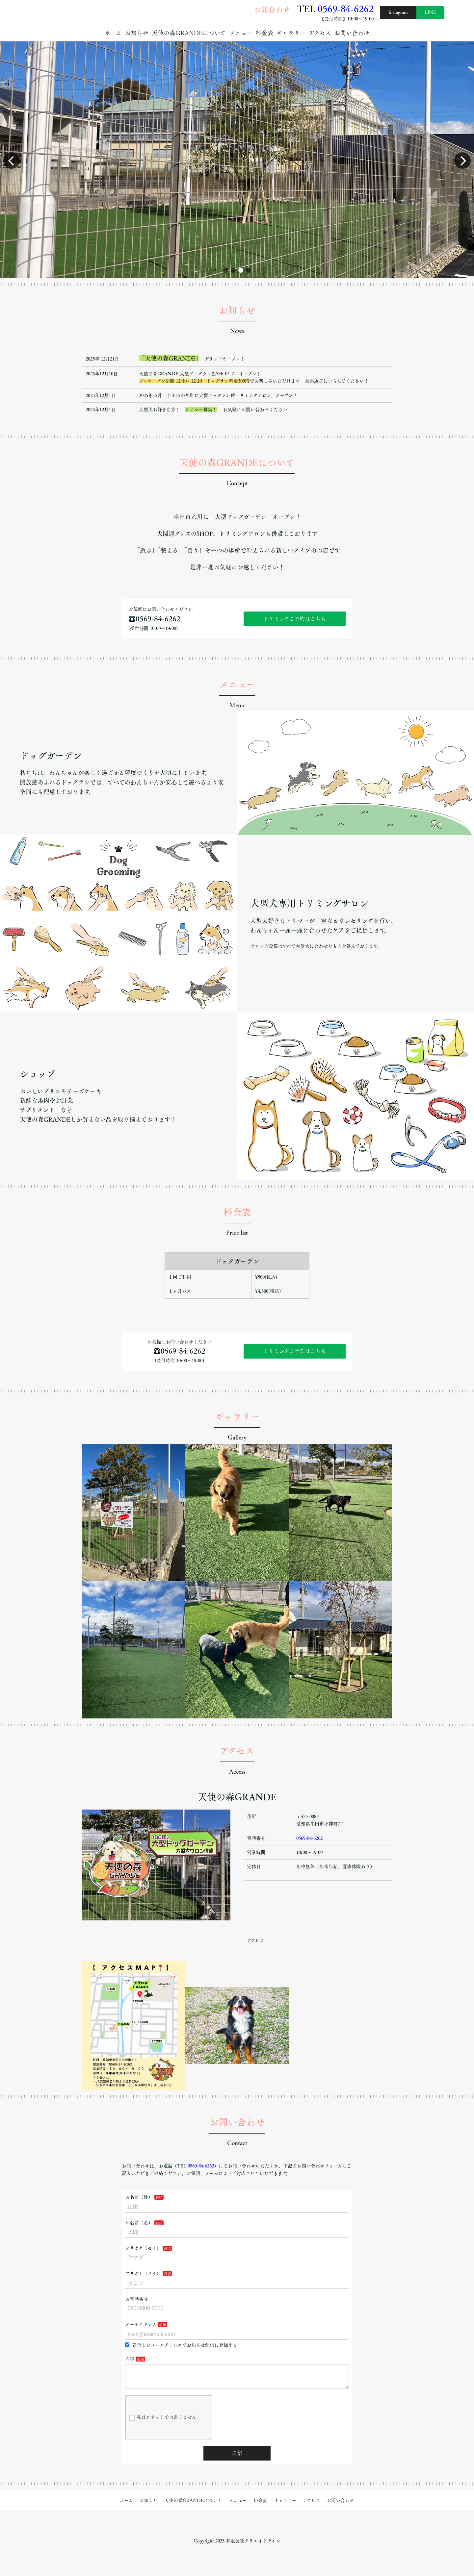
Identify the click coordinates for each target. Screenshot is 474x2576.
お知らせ (136, 33)
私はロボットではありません (162, 2423)
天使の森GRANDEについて (189, 33)
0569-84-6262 (346, 8)
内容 (129, 2359)
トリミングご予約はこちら (294, 618)
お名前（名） (139, 2222)
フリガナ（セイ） (143, 2248)
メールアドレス (140, 2324)
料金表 (264, 33)
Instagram (398, 12)
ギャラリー (290, 33)
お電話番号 (136, 2299)
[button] (225, 270)
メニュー (240, 33)
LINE (430, 12)
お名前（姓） (139, 2197)
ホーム (113, 33)
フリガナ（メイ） (143, 2273)
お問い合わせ (352, 33)
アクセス (320, 33)
